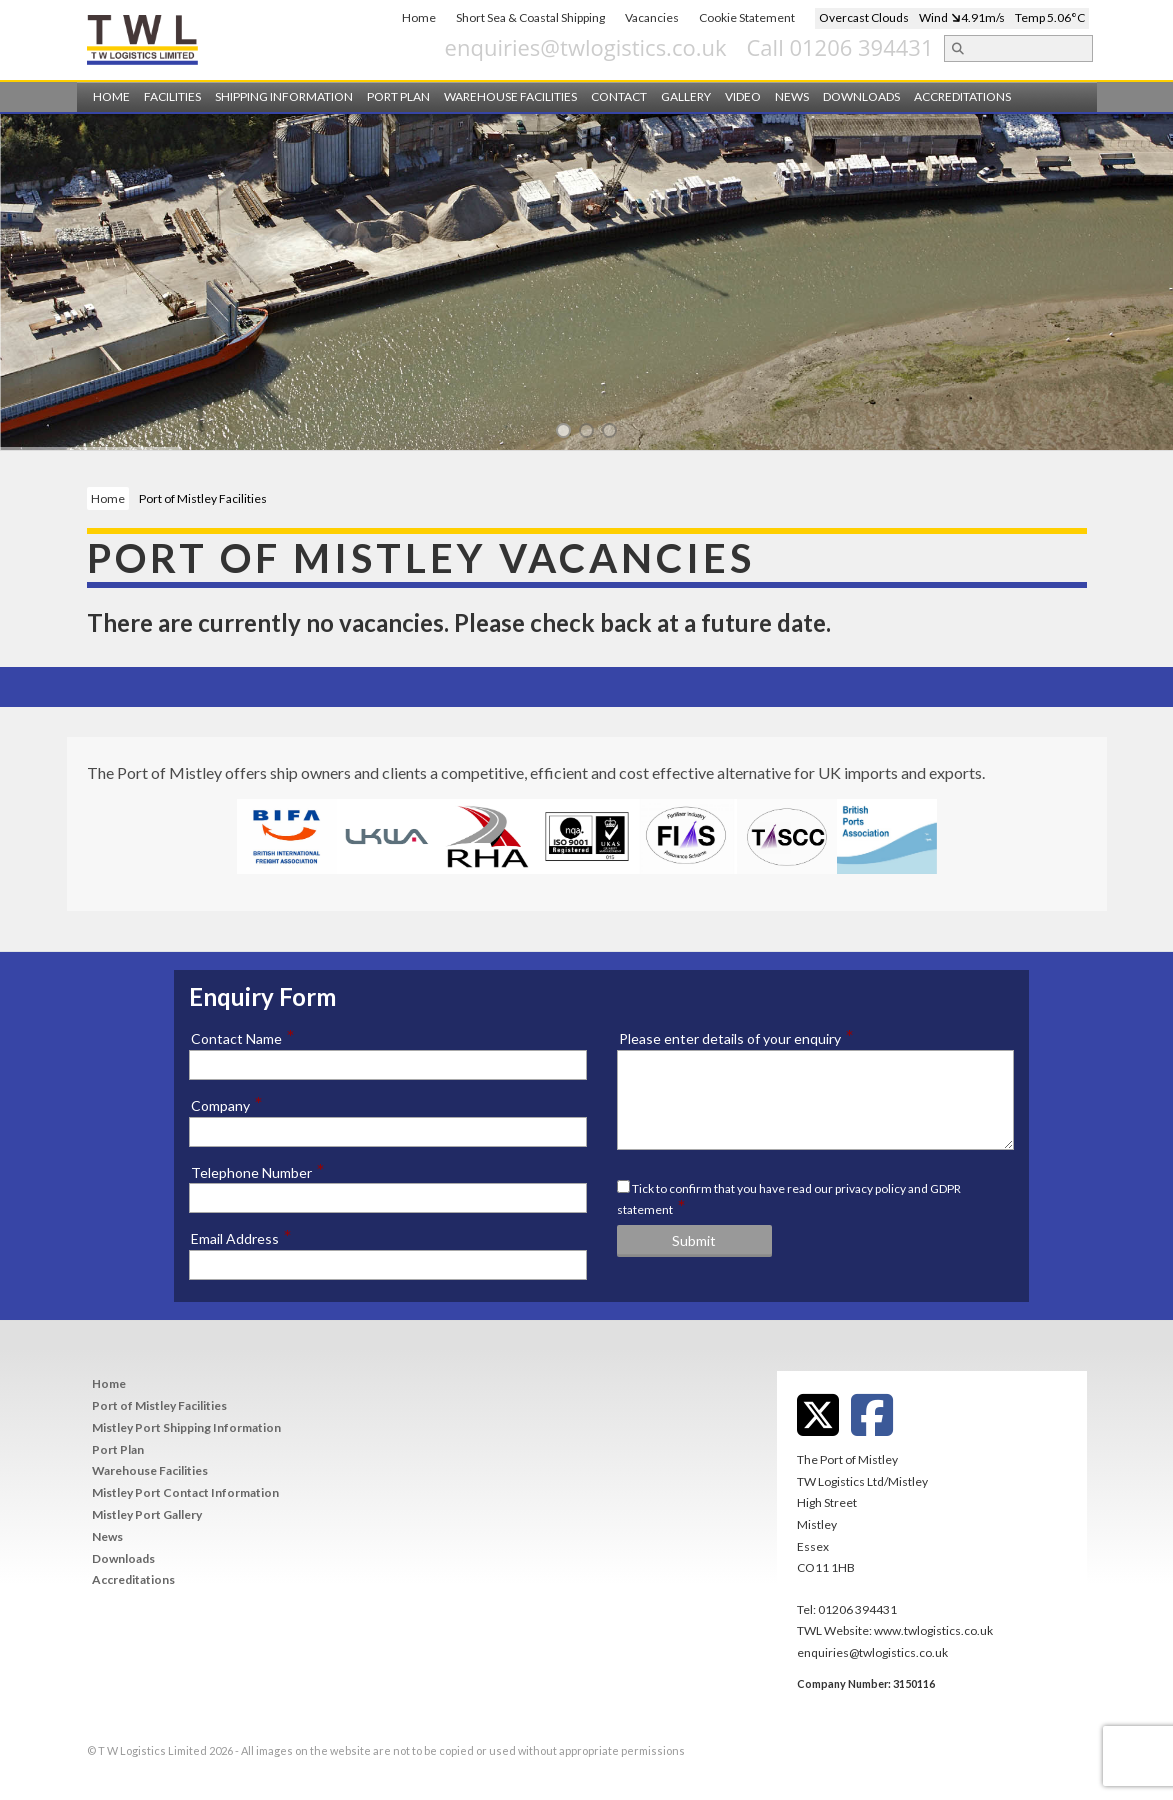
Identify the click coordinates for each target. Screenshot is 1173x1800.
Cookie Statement (747, 17)
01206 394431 (857, 1609)
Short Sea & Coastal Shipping (530, 17)
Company (227, 1105)
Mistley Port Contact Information (185, 1492)
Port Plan (398, 96)
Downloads (861, 96)
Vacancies (652, 17)
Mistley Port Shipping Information (186, 1427)
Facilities (172, 96)
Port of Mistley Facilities (159, 1405)
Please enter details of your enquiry (736, 1038)
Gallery (686, 96)
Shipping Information (284, 96)
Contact (619, 96)
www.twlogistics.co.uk (933, 1630)
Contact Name (243, 1038)
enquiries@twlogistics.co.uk (700, 47)
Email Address (241, 1238)
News (792, 96)
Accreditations (962, 96)
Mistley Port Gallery (147, 1514)
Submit (694, 1240)
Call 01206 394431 (954, 47)
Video (743, 96)
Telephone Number (258, 1172)
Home (419, 17)
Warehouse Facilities (510, 96)
